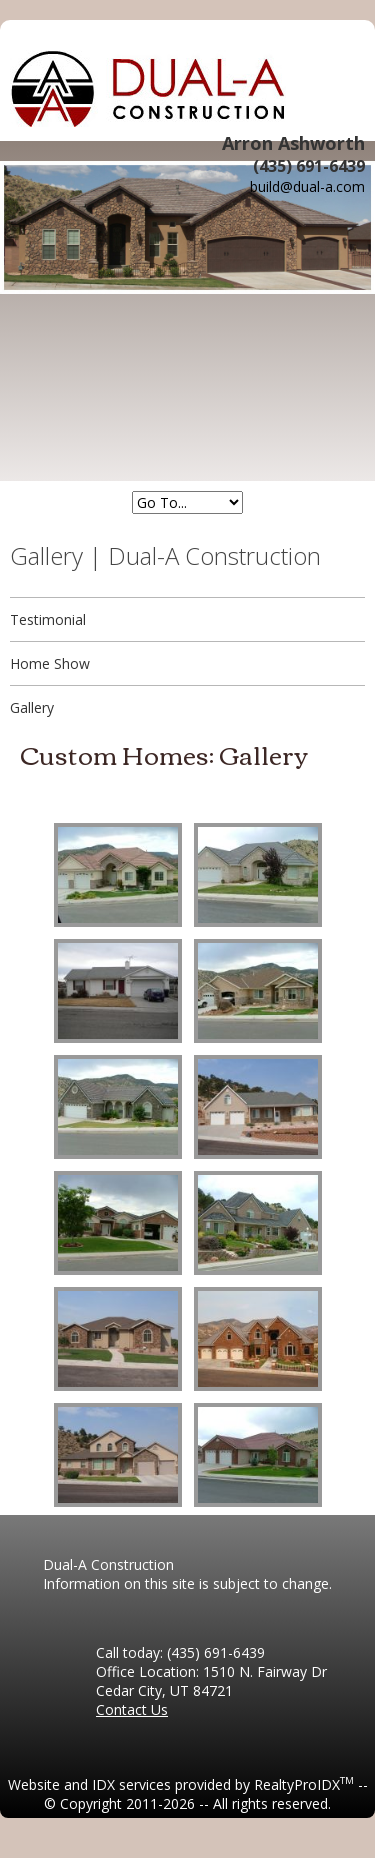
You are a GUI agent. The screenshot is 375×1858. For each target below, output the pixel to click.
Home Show (50, 663)
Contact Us (132, 1709)
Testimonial (48, 619)
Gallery (32, 707)
